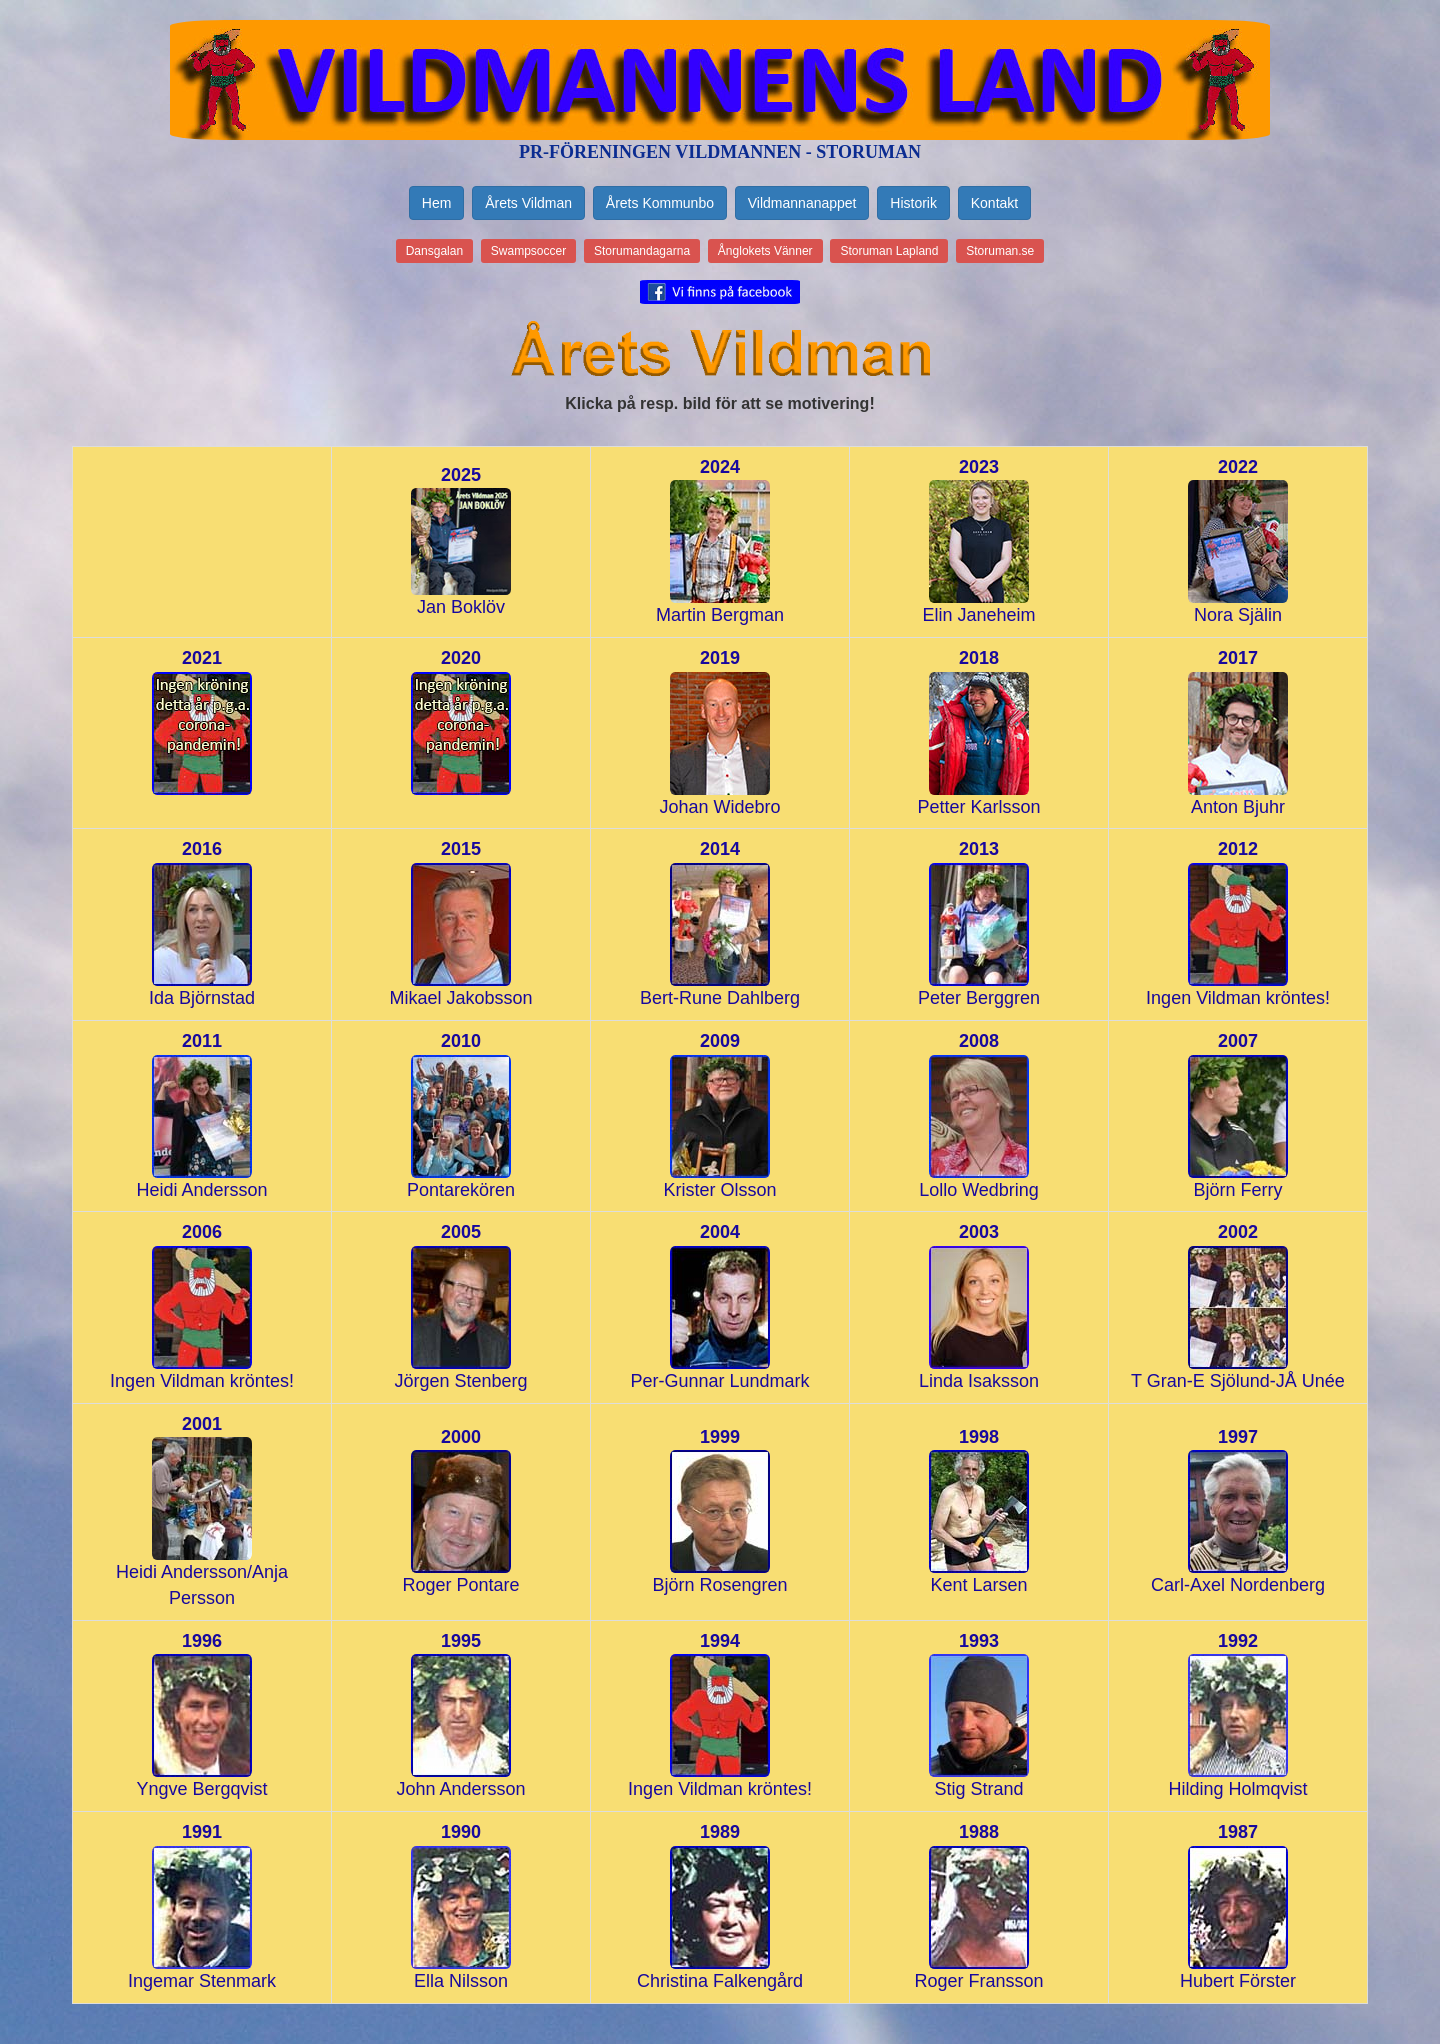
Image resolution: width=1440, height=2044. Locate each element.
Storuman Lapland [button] (889, 251)
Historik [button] (913, 203)
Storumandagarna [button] (642, 251)
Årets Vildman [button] (528, 203)
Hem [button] (437, 203)
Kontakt (994, 203)
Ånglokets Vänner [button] (765, 251)
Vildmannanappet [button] (802, 203)
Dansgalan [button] (434, 251)
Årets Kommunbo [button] (660, 203)
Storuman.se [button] (1000, 251)
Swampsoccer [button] (528, 251)
